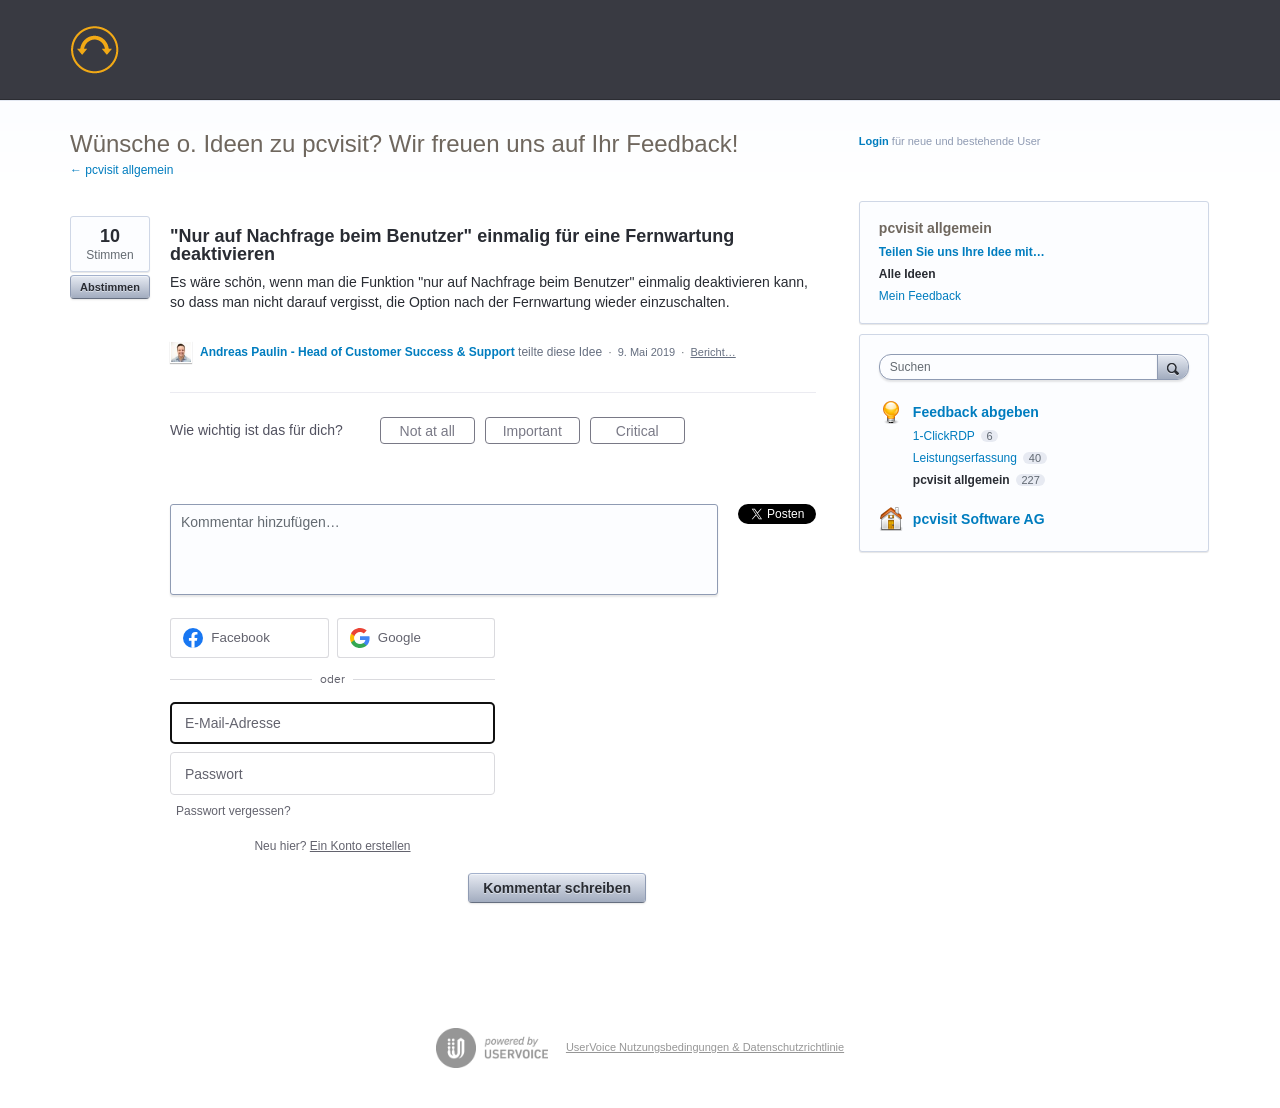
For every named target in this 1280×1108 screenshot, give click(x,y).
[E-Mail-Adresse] (332, 723)
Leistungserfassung (966, 458)
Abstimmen (110, 287)
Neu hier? (332, 846)
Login (874, 141)
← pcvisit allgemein (121, 170)
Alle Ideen (907, 274)
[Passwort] (332, 773)
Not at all (437, 434)
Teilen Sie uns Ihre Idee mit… (962, 252)
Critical (650, 434)
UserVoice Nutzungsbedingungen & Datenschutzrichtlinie (705, 1047)
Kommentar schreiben (557, 888)
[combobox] (1023, 367)
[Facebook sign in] (249, 638)
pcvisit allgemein (935, 228)
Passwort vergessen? (233, 811)
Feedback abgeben (976, 412)
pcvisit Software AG (979, 519)
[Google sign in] (416, 638)
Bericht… (713, 352)
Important (541, 434)
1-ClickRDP (945, 436)
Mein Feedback (920, 296)
